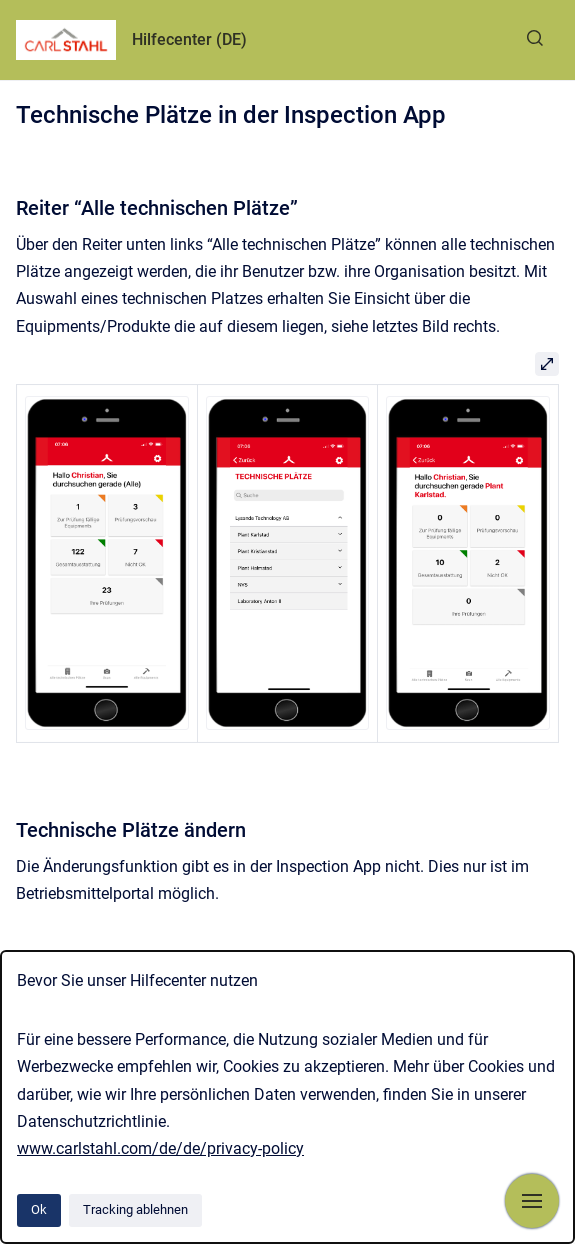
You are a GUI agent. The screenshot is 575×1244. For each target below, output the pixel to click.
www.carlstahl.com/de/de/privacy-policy (160, 1148)
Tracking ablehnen (135, 1209)
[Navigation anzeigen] (532, 1201)
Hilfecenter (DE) (189, 39)
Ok (39, 1209)
